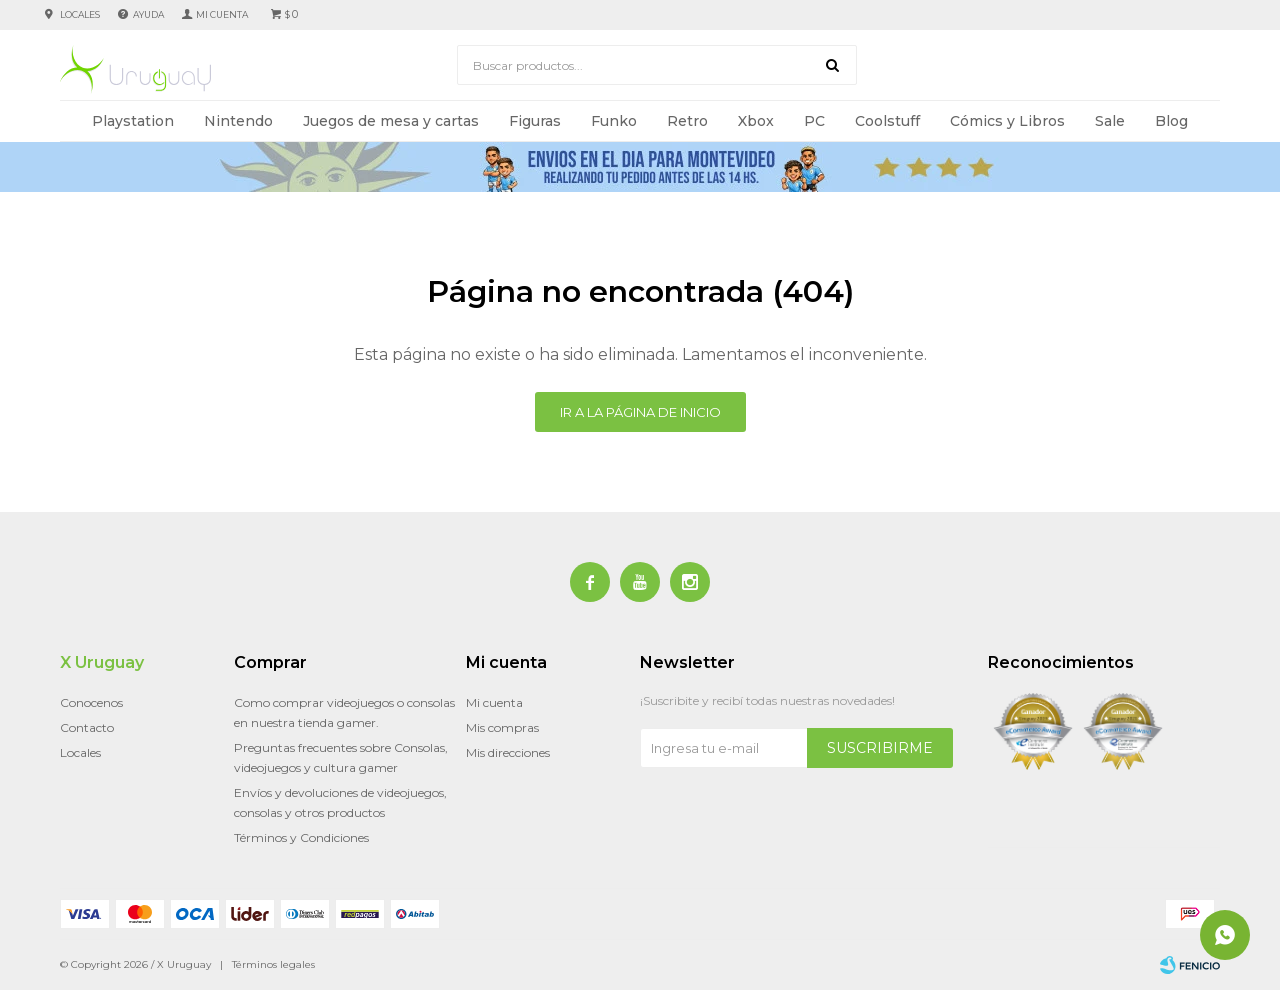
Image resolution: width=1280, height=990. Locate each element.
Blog (1171, 121)
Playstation (133, 121)
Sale (1110, 121)
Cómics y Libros (1007, 121)
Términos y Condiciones (301, 837)
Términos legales (273, 964)
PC (814, 121)
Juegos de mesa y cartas (391, 121)
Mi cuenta (494, 702)
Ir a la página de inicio (640, 412)
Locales (80, 14)
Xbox (756, 121)
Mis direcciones (508, 752)
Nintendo (238, 121)
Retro (687, 121)
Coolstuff (887, 121)
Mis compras (502, 727)
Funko (614, 121)
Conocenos (91, 702)
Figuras (535, 121)
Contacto (87, 727)
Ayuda (148, 14)
